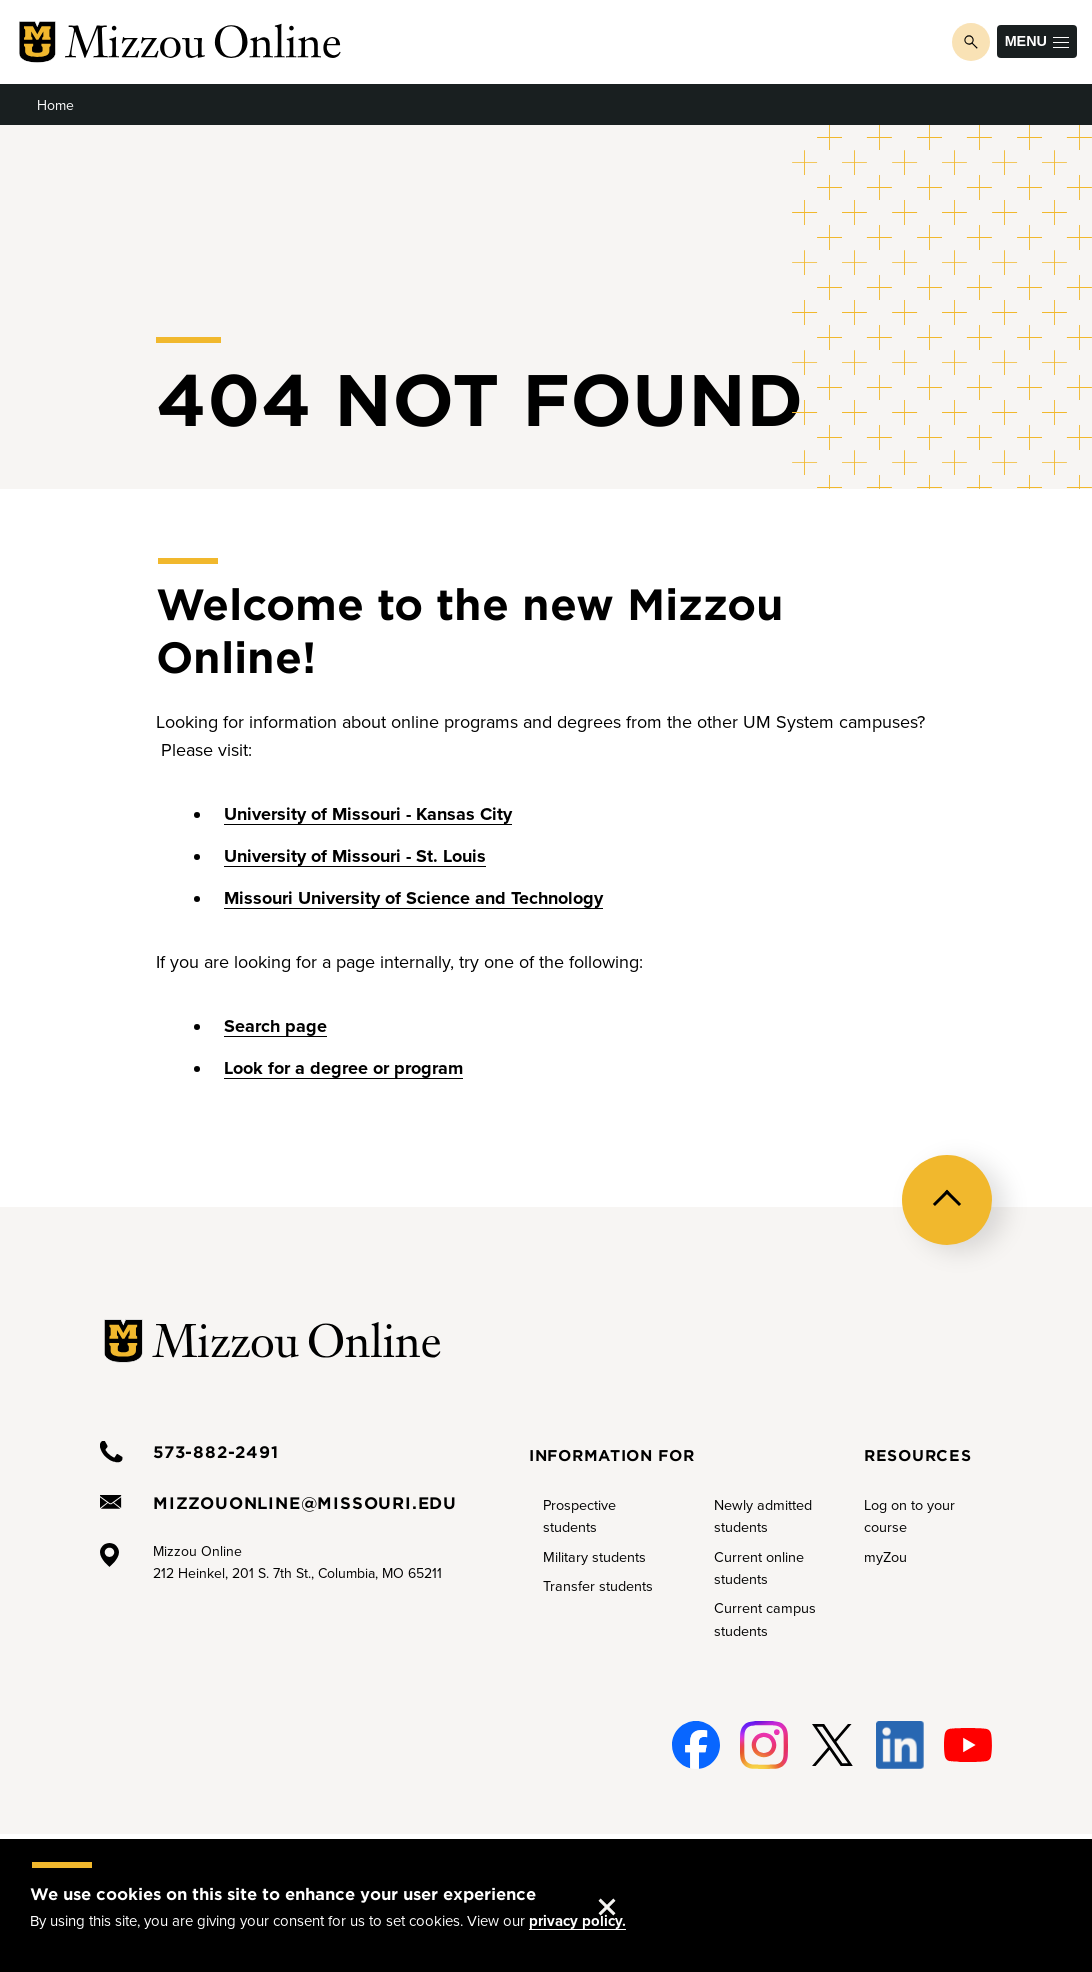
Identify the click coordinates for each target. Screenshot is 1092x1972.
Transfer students (598, 1586)
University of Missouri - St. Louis (355, 856)
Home (55, 105)
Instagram (761, 1746)
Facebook (692, 1746)
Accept (627, 1887)
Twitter (828, 1746)
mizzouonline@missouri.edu (305, 1502)
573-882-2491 (216, 1451)
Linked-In (898, 1746)
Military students (594, 1557)
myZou (885, 1557)
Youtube (967, 1746)
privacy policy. (577, 1921)
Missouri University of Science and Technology (413, 898)
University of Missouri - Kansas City (368, 814)
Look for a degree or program (343, 1068)
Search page (275, 1026)
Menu (1037, 41)
